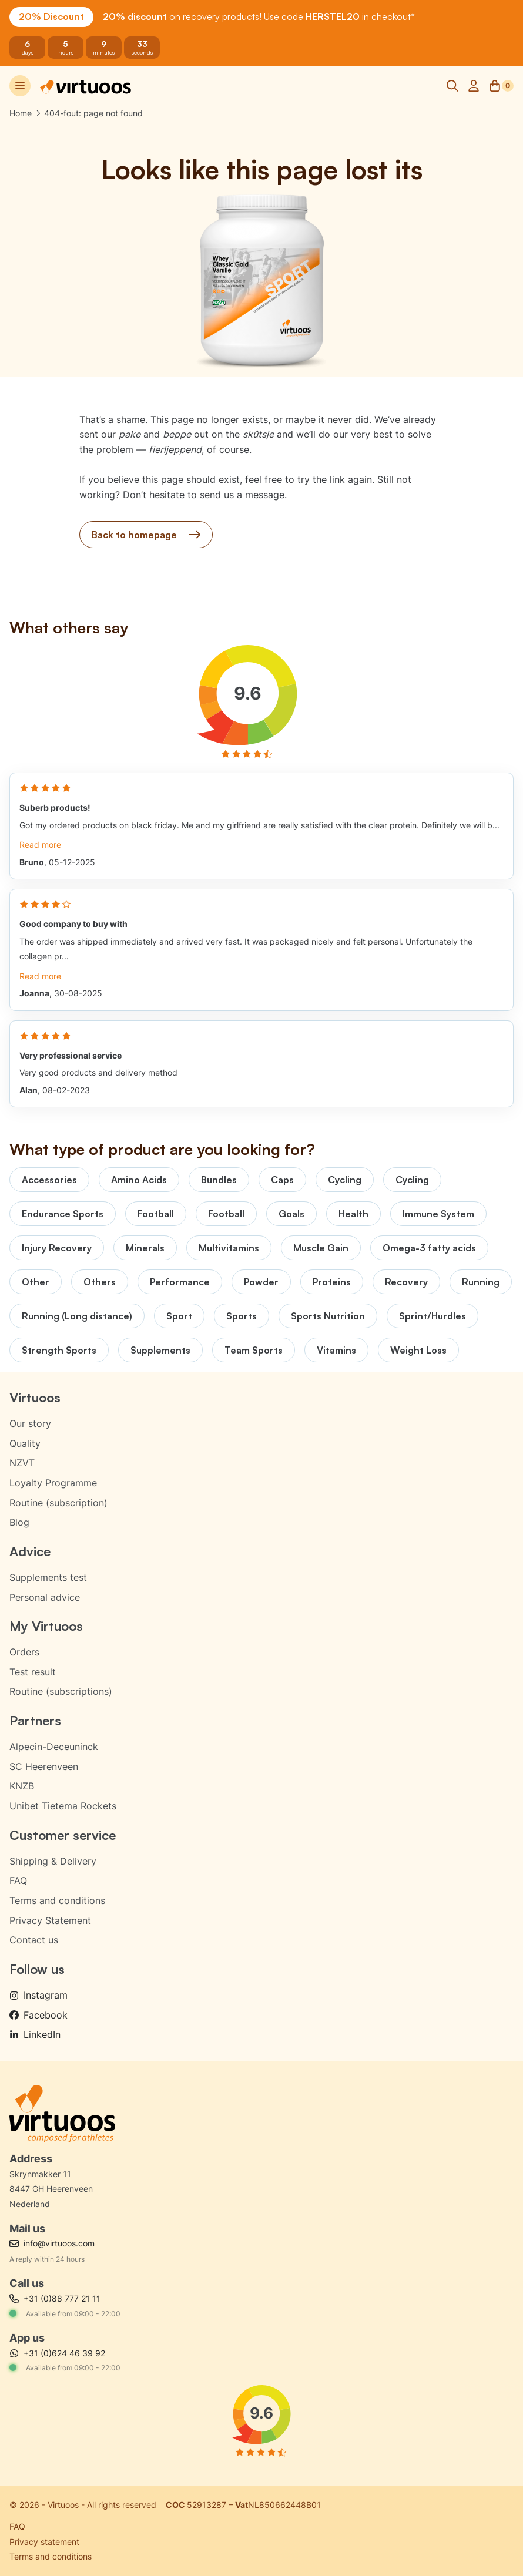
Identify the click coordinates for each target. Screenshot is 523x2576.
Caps (282, 1179)
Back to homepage (146, 534)
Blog (19, 1522)
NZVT (22, 1463)
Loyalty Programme (53, 1483)
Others (99, 1282)
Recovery (406, 1282)
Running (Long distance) (77, 1316)
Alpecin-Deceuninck (53, 1746)
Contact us (33, 1940)
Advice (30, 1551)
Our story (30, 1423)
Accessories (49, 1179)
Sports (241, 1316)
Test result (32, 1672)
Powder (261, 1282)
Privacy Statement (50, 1920)
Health (353, 1214)
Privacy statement (44, 2542)
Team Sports (253, 1350)
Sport (179, 1316)
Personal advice (44, 1597)
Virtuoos (35, 1397)
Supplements (160, 1350)
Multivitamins (229, 1248)
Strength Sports (59, 1350)
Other (35, 1282)
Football (156, 1214)
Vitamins (336, 1350)
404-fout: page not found (93, 113)
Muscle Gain (320, 1248)
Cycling (344, 1179)
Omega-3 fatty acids (429, 1248)
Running (480, 1282)
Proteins (332, 1282)
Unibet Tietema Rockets (62, 1806)
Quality (25, 1443)
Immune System (438, 1214)
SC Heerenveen (43, 1766)
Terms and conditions (57, 1900)
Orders (24, 1652)
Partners (35, 1720)
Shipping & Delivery (52, 1861)
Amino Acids (139, 1179)
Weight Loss (418, 1350)
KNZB (21, 1786)
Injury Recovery (57, 1248)
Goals (291, 1214)
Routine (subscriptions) (60, 1691)
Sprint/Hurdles (432, 1316)
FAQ (18, 1880)
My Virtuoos (46, 1626)
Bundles (219, 1179)
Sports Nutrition (328, 1316)
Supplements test (48, 1577)
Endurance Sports (62, 1214)
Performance (180, 1282)
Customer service (62, 1835)
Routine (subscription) (58, 1503)
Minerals (145, 1248)
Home (20, 113)
